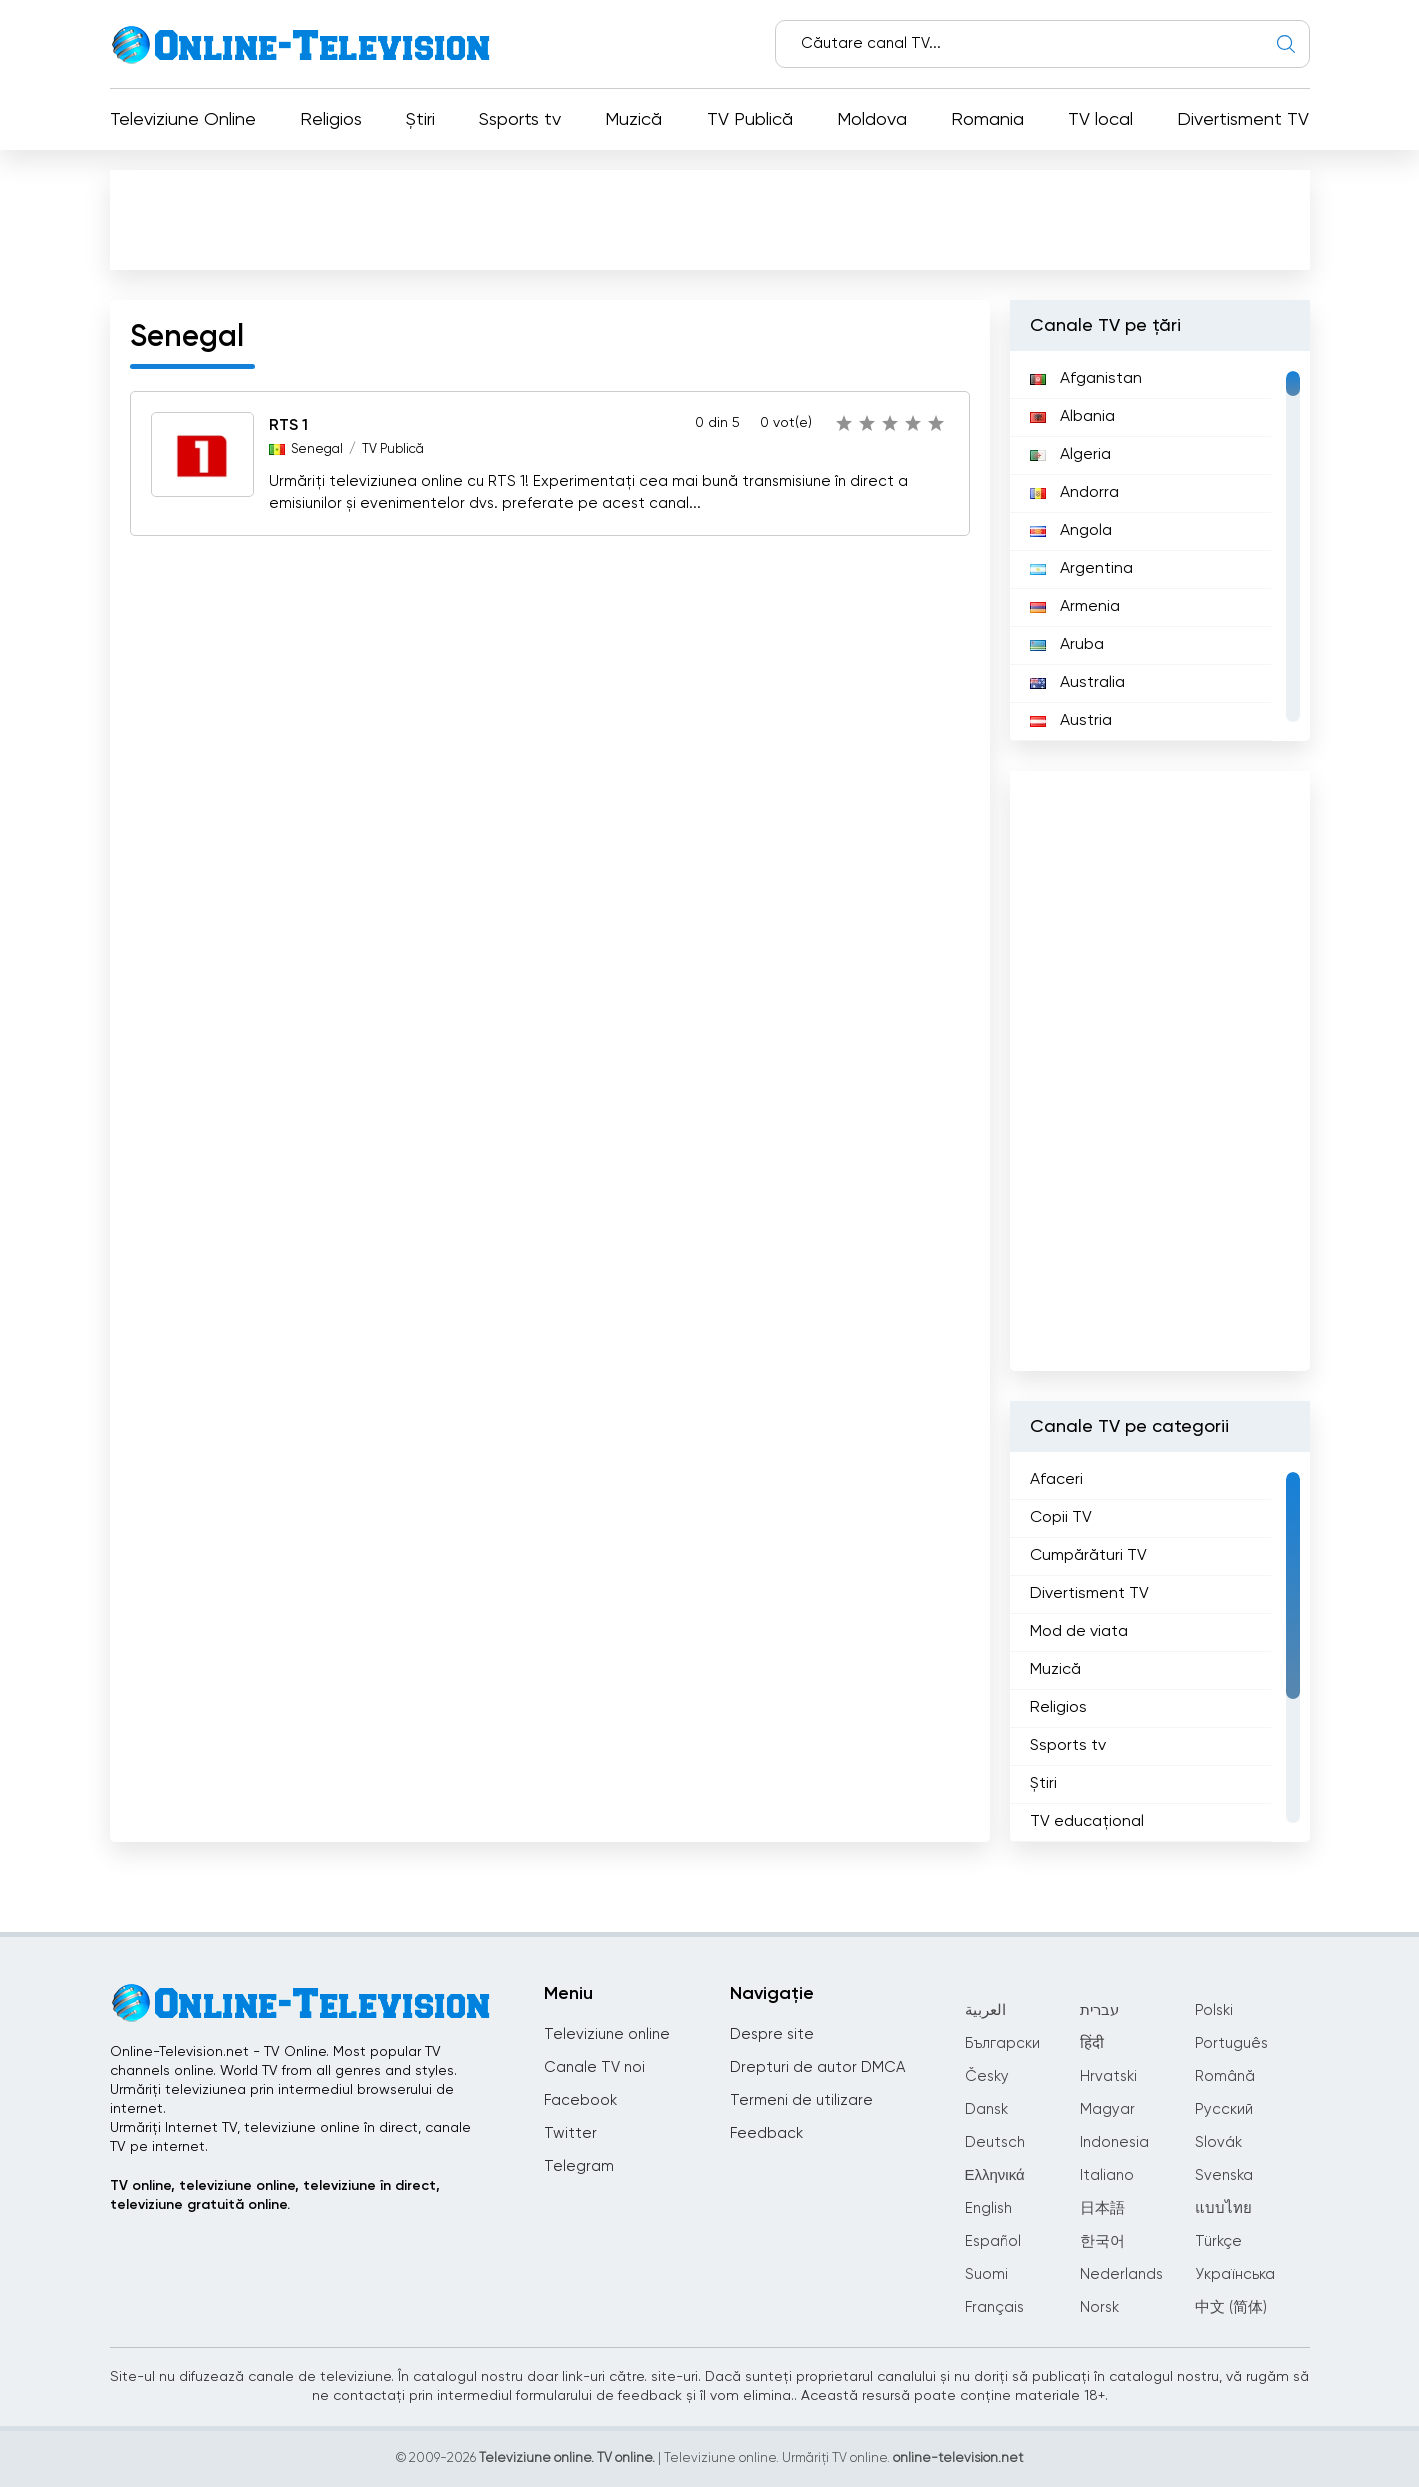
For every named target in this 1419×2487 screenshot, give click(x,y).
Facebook (580, 2100)
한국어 (1102, 2241)
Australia (1077, 683)
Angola (1071, 531)
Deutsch (995, 2142)
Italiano (1107, 2175)
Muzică (633, 120)
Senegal (317, 449)
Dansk (986, 2109)
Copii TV (1061, 1518)
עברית (1099, 2010)
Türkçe (1218, 2241)
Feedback (766, 2133)
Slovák (1218, 2142)
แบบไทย (1223, 2208)
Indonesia (1114, 2142)
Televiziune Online (183, 120)
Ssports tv (520, 120)
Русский (1224, 2109)
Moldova (872, 120)
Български (1002, 2043)
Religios (331, 120)
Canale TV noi (594, 2067)
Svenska (1224, 2175)
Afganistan (1086, 379)
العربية (985, 2010)
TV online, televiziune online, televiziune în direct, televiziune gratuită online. (275, 2195)
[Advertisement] (714, 224)
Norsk (1099, 2307)
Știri (420, 120)
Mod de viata (1079, 1632)
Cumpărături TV (1088, 1556)
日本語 (1102, 2208)
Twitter (570, 2133)
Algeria (1070, 455)
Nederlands (1121, 2274)
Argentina (1081, 569)
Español (993, 2241)
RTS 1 (288, 426)
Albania (1072, 417)
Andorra (1074, 493)
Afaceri (1056, 1480)
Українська (1235, 2274)
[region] (1160, 546)
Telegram (579, 2166)
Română (1225, 2076)
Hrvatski (1108, 2076)
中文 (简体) (1231, 2307)
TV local (1100, 120)
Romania (987, 120)
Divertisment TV (1243, 120)
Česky (987, 2076)
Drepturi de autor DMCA (817, 2067)
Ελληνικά (995, 2175)
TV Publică (750, 120)
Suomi (986, 2274)
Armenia (1075, 607)
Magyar (1107, 2109)
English (988, 2208)
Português (1231, 2043)
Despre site (772, 2034)
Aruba (1067, 645)
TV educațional (1087, 1822)
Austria (1071, 721)
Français (994, 2307)
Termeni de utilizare (801, 2100)
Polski (1214, 2010)
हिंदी (1092, 2043)
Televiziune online (607, 2034)
